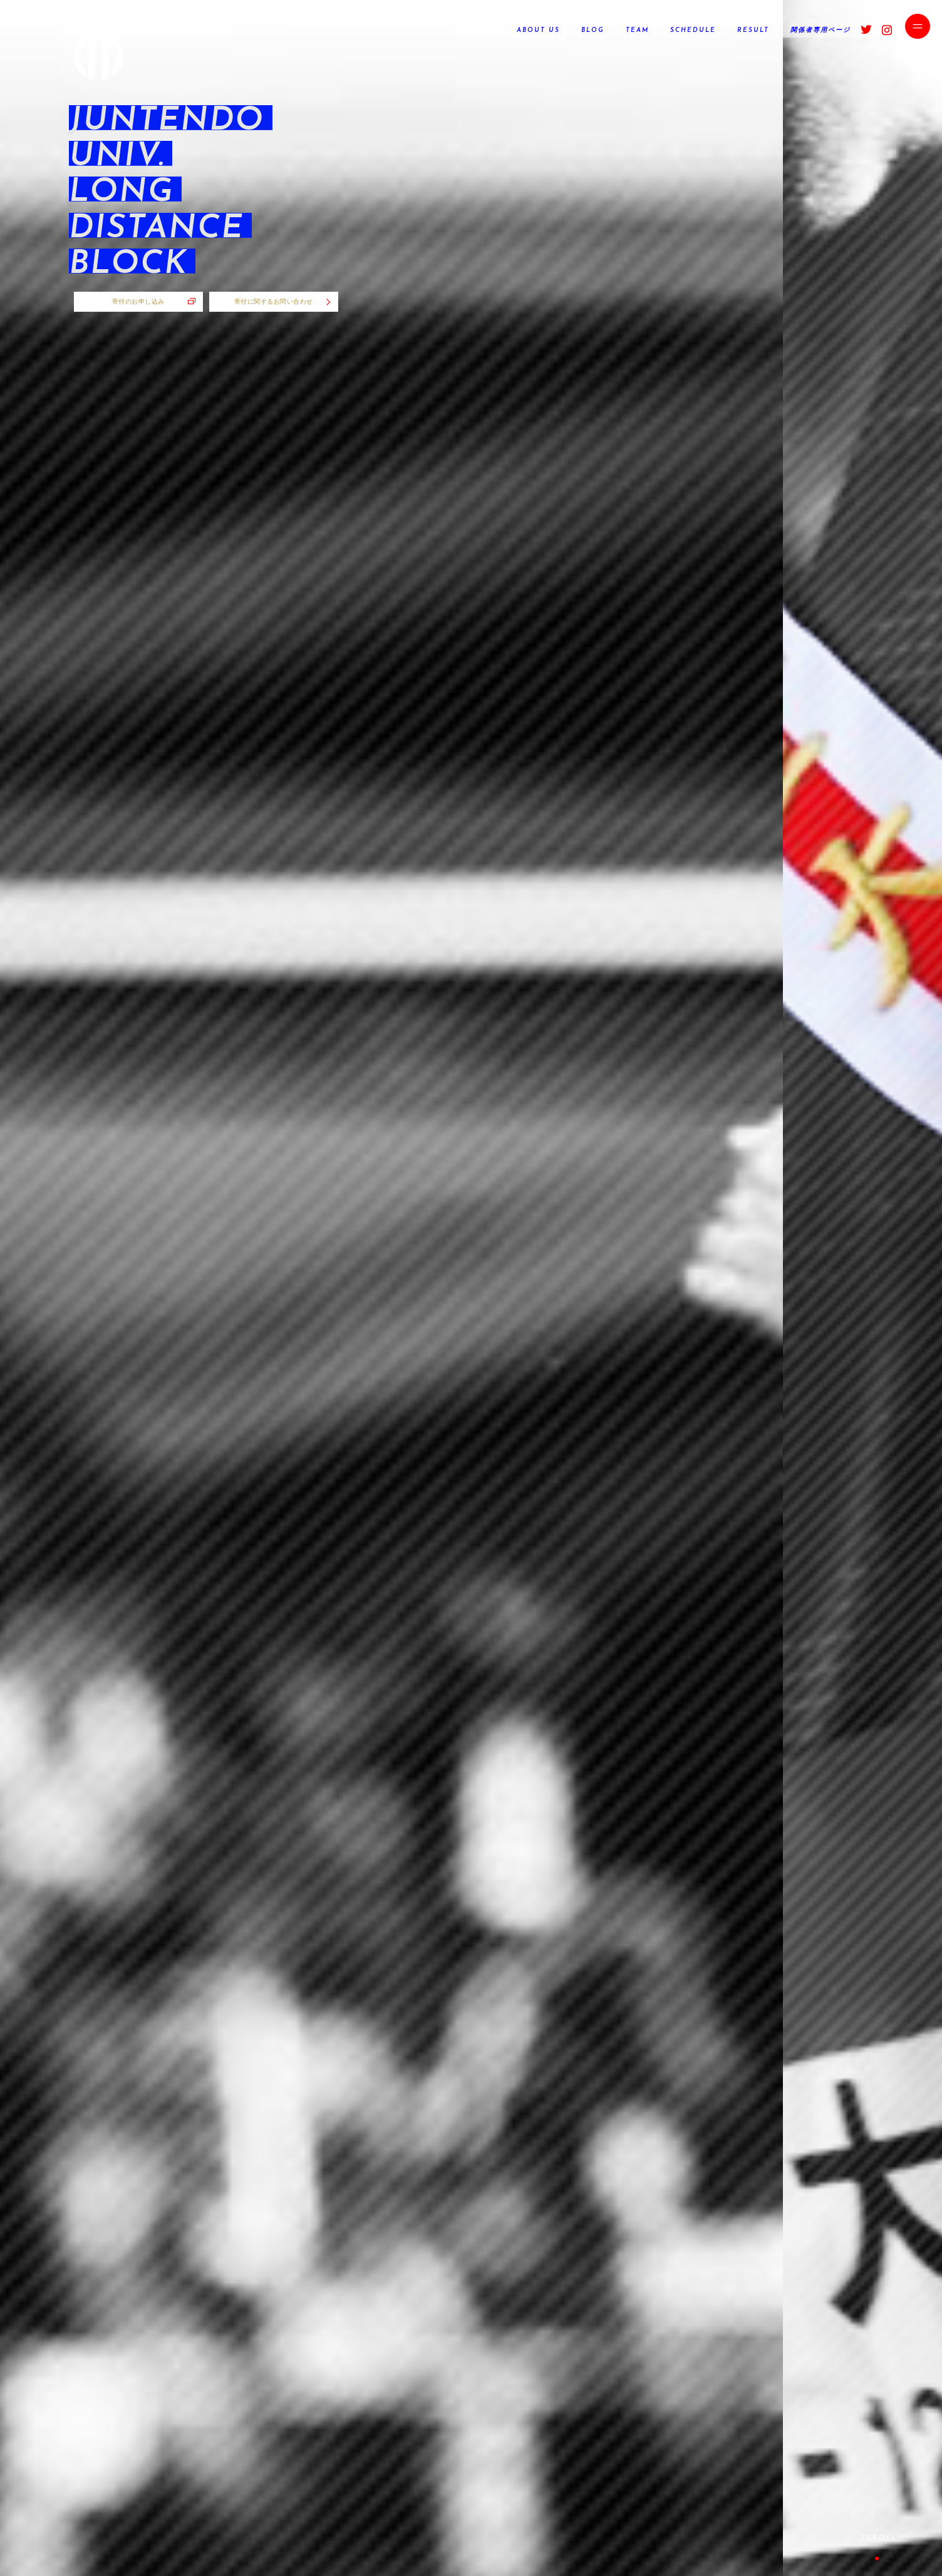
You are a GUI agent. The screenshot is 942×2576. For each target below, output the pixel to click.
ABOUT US (538, 30)
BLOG (592, 30)
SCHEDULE (693, 30)
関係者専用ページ (820, 30)
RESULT (753, 30)
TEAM (637, 30)
